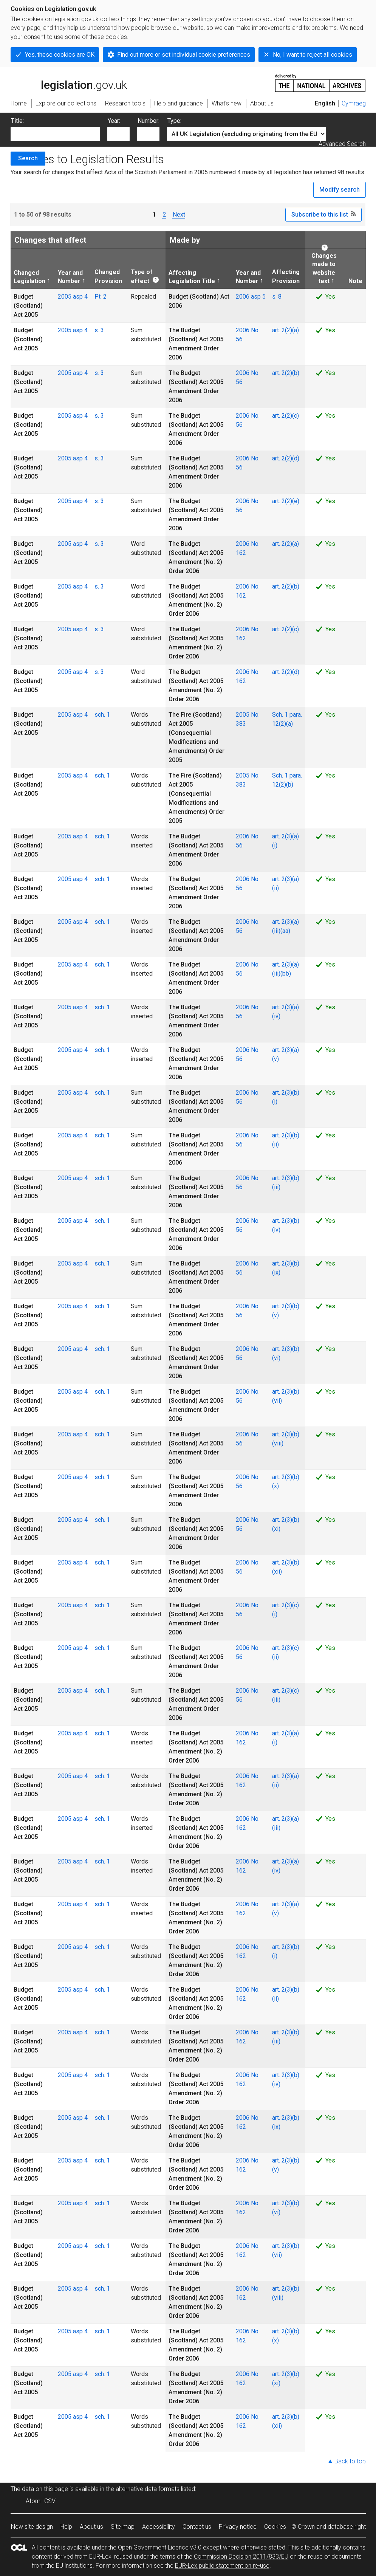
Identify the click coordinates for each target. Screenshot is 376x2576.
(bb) (285, 973)
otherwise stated (263, 2547)
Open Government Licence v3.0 (159, 2547)
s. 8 (277, 296)
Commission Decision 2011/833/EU (241, 2556)
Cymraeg (354, 103)
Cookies (275, 2526)
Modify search (339, 189)
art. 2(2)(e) (285, 501)
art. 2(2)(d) (285, 458)
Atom (33, 2501)
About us (91, 2526)
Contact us (197, 2526)
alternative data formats (147, 2488)
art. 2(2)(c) (285, 415)
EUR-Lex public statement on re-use (222, 2565)
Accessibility (158, 2526)
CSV (50, 2501)
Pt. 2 (100, 296)
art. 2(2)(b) (285, 372)
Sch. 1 (280, 714)
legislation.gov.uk (69, 82)
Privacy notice (238, 2526)
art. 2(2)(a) (285, 330)
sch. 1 (102, 714)
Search (28, 158)
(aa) (285, 930)
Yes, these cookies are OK (59, 54)
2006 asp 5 (251, 296)
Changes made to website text (322, 268)
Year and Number (70, 277)
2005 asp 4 (73, 296)
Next (179, 214)
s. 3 (99, 330)
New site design (32, 2526)
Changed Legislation (29, 277)
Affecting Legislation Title (192, 277)
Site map (123, 2526)
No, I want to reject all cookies (312, 54)
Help (66, 2526)
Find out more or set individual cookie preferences (183, 54)
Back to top (350, 2461)
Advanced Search (342, 143)
